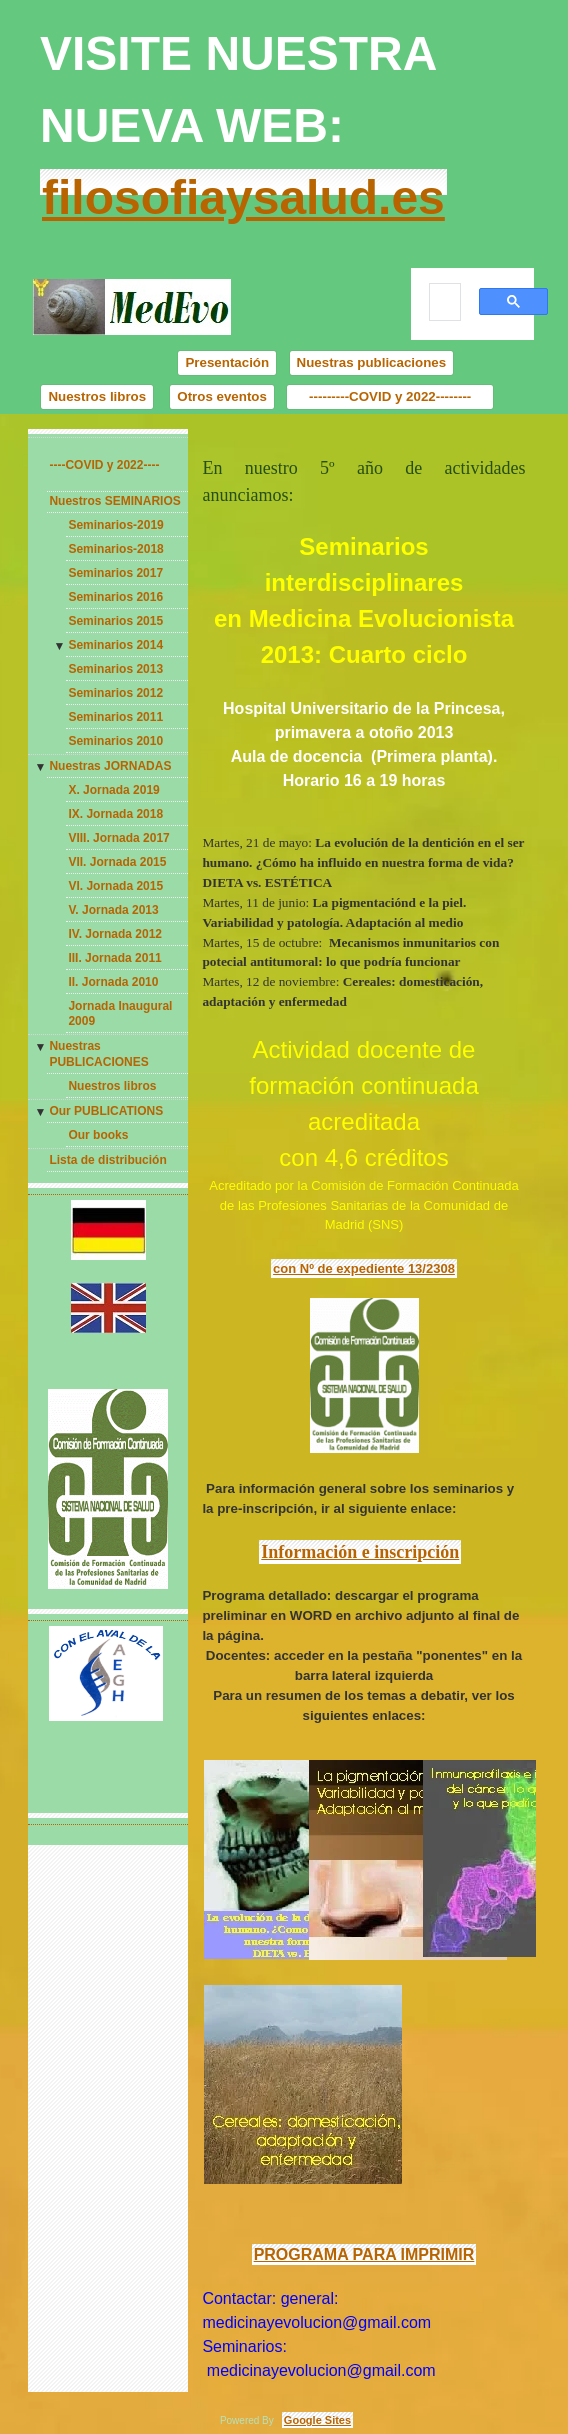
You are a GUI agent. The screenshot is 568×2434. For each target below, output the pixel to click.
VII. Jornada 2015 (117, 862)
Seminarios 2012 (115, 693)
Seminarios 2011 (115, 717)
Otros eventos (222, 396)
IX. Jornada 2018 (115, 814)
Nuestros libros (97, 396)
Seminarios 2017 (115, 573)
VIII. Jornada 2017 (118, 838)
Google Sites (317, 2420)
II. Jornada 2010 (113, 982)
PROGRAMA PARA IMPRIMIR (364, 2254)
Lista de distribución (107, 1160)
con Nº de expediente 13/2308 (364, 1268)
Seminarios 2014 (115, 645)
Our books (98, 1135)
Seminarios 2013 (115, 669)
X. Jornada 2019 (113, 790)
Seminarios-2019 (115, 525)
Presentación (227, 362)
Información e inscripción (360, 1552)
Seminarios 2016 (115, 597)
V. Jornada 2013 (113, 910)
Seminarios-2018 (115, 549)
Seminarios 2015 (115, 621)
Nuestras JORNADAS (110, 766)
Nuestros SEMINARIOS (114, 501)
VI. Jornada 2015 (115, 886)
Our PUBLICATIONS (106, 1111)
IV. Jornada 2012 (115, 934)
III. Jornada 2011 (114, 958)
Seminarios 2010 (115, 741)
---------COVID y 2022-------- (390, 396)
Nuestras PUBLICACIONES (98, 1054)
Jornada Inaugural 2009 (120, 1014)
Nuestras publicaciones (372, 362)
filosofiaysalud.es (243, 197)
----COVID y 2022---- (104, 465)
